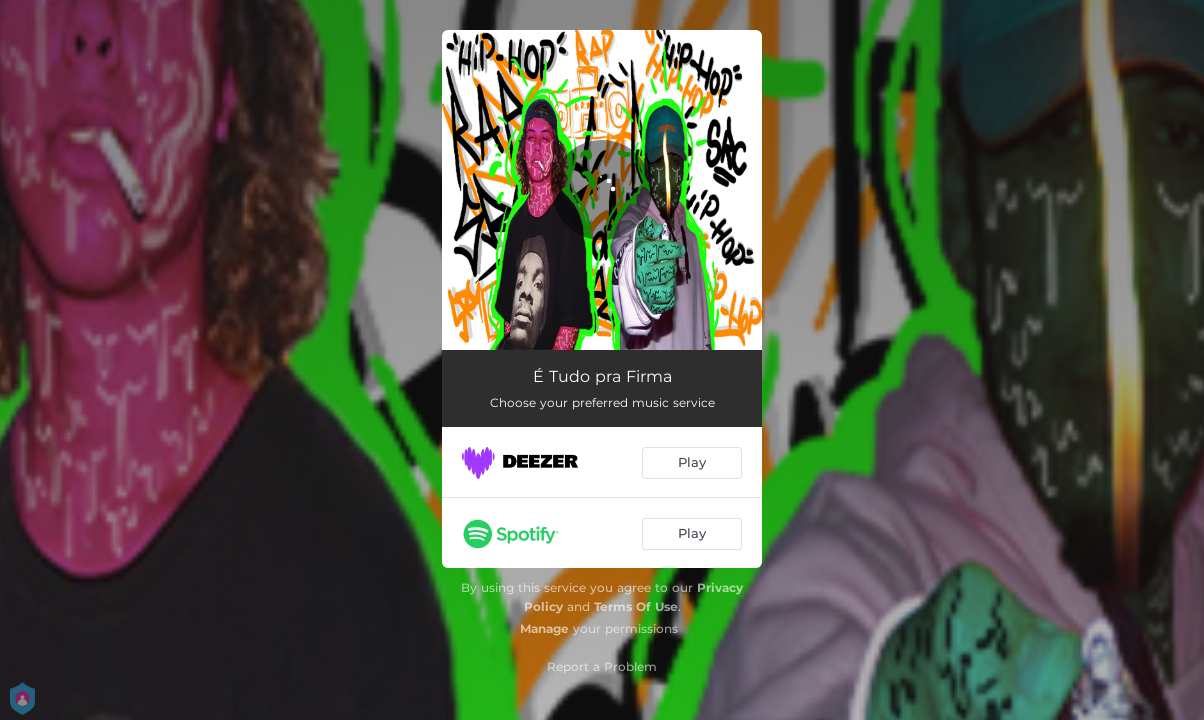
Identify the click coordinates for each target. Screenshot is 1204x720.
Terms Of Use (636, 606)
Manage (544, 628)
